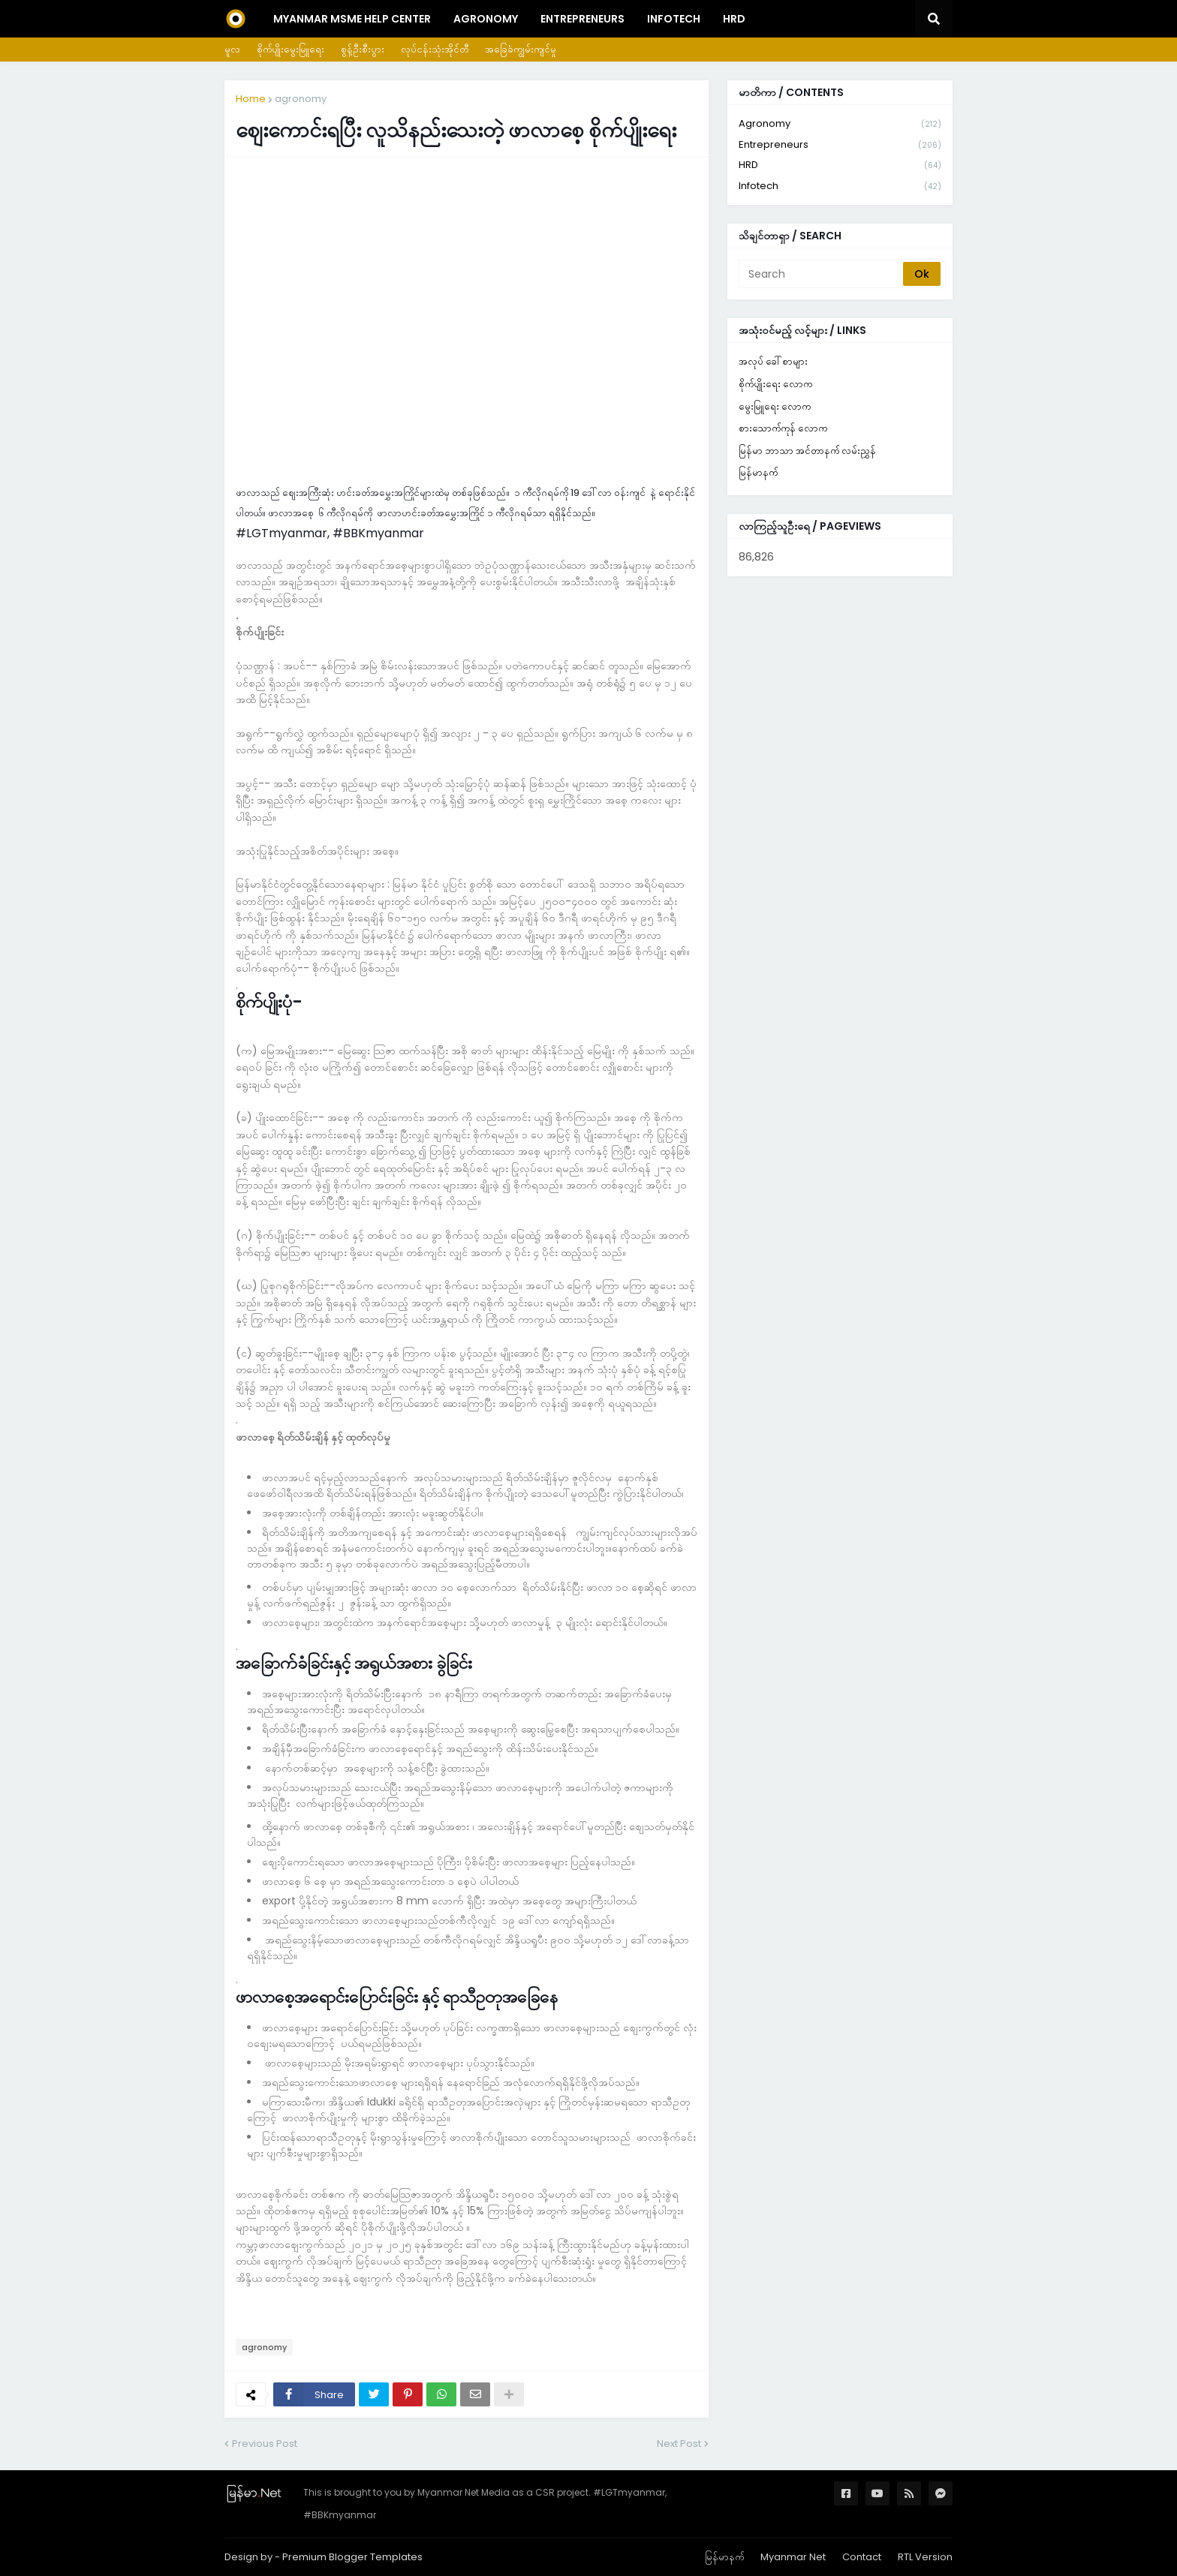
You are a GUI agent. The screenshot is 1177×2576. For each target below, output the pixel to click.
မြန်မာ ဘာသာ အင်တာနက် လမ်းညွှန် (807, 450)
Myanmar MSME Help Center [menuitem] (352, 18)
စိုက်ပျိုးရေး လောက (775, 384)
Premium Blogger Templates (352, 2557)
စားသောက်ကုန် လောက (783, 428)
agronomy (301, 99)
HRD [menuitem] (734, 18)
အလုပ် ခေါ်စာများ (773, 361)
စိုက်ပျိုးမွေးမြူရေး (290, 49)
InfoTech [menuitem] (673, 18)
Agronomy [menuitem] (485, 18)
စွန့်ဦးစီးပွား (362, 49)
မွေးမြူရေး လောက (775, 406)
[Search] (822, 274)
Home (251, 99)
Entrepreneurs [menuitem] (582, 18)
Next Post (679, 2443)
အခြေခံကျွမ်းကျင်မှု (520, 49)
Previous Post (264, 2443)
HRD (840, 165)
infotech (840, 186)
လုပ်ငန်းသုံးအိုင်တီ (434, 49)
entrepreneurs (840, 145)
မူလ (232, 49)
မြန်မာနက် (758, 472)
